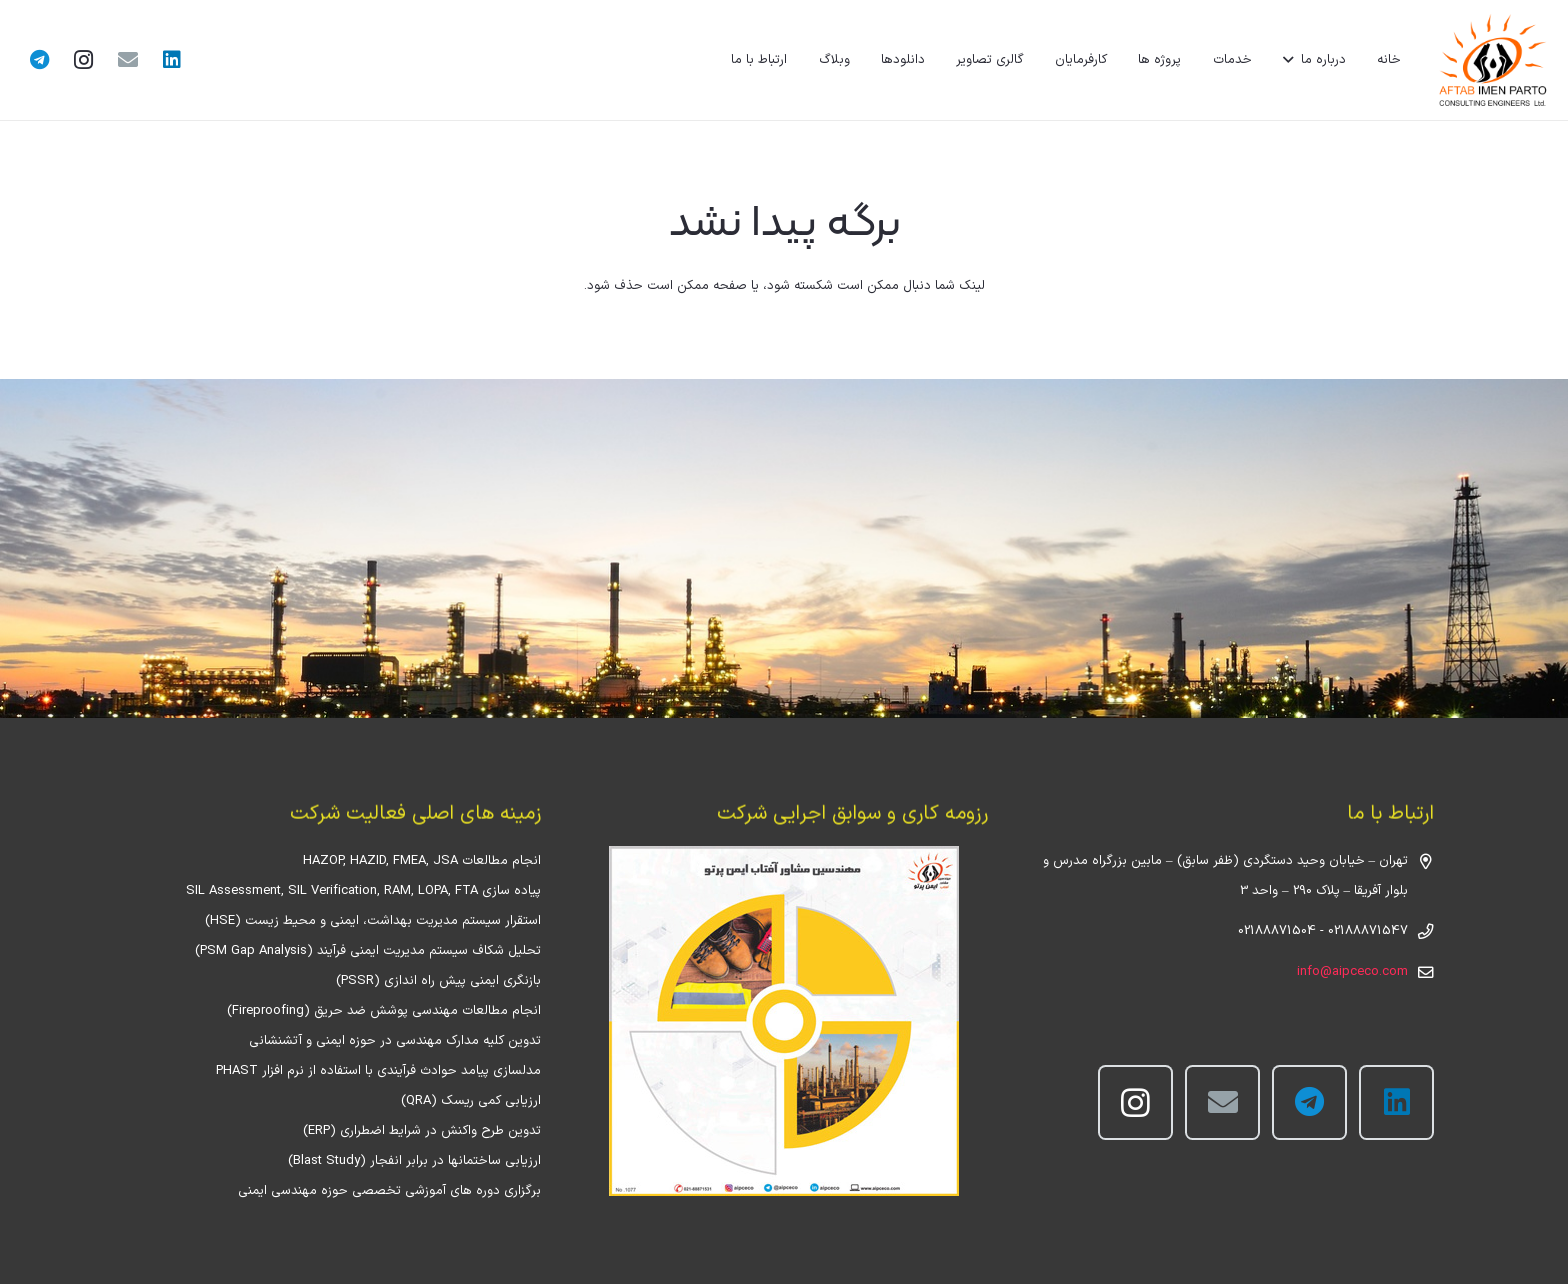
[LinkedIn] (172, 60)
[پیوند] (1492, 60)
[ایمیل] (128, 60)
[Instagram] (84, 60)
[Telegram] (40, 60)
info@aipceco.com (1352, 972)
